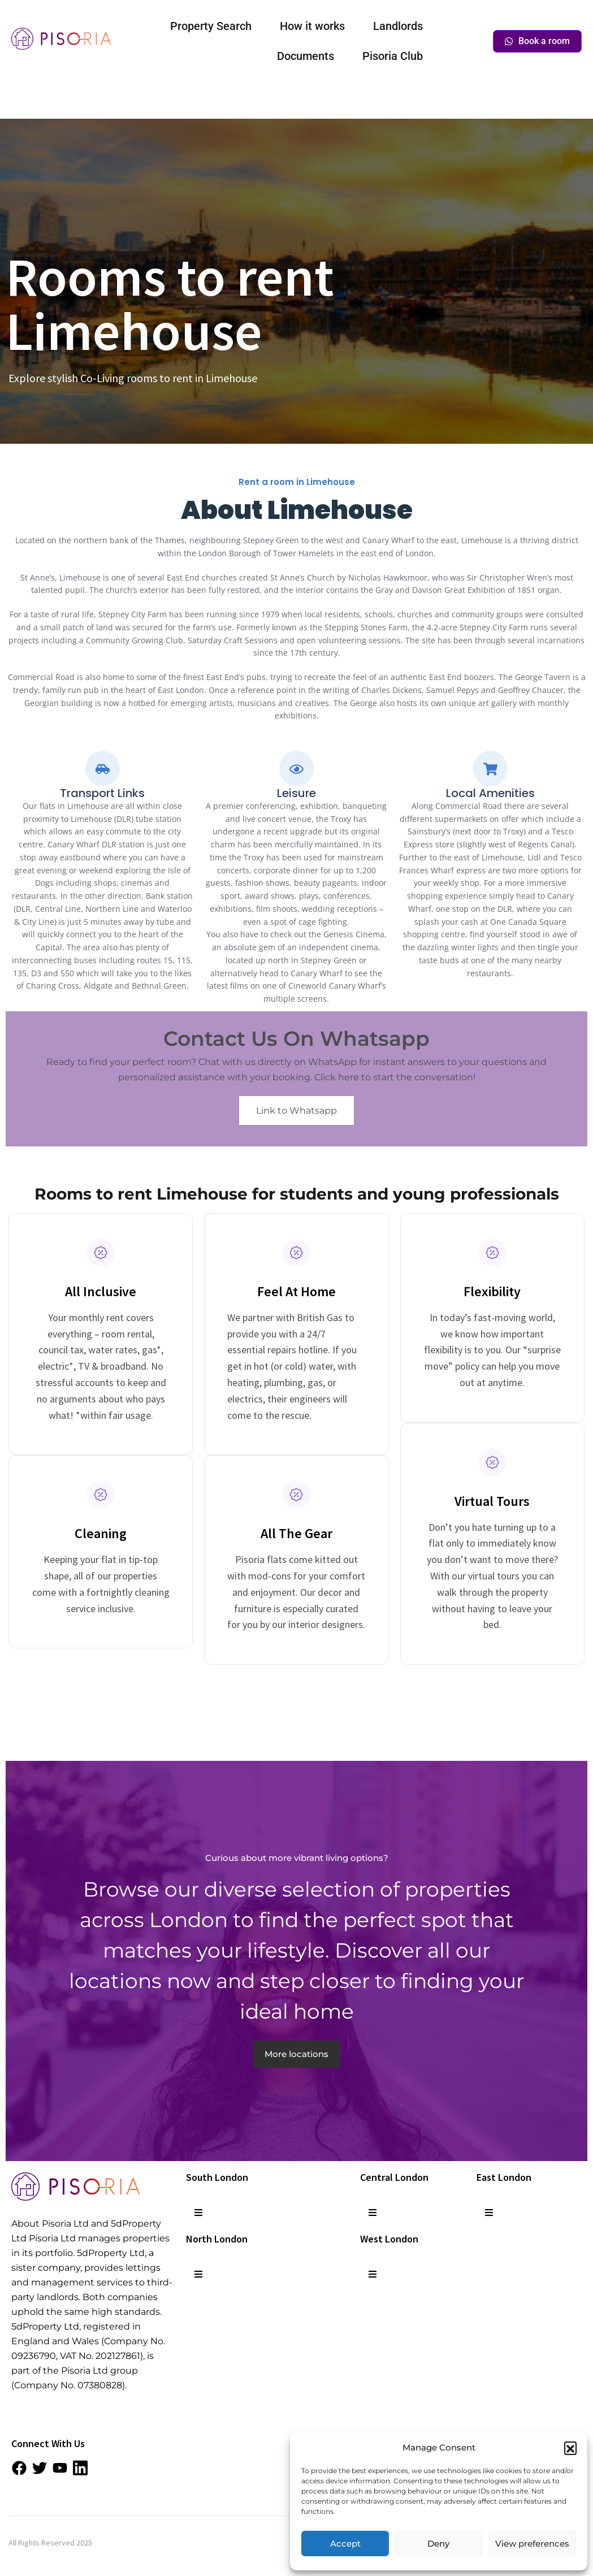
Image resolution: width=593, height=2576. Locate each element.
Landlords (398, 26)
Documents (305, 56)
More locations (296, 2054)
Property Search (211, 26)
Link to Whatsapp (296, 1110)
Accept (345, 2543)
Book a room (537, 41)
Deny (438, 2543)
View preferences (532, 2543)
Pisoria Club (392, 56)
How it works (312, 26)
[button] (570, 2447)
